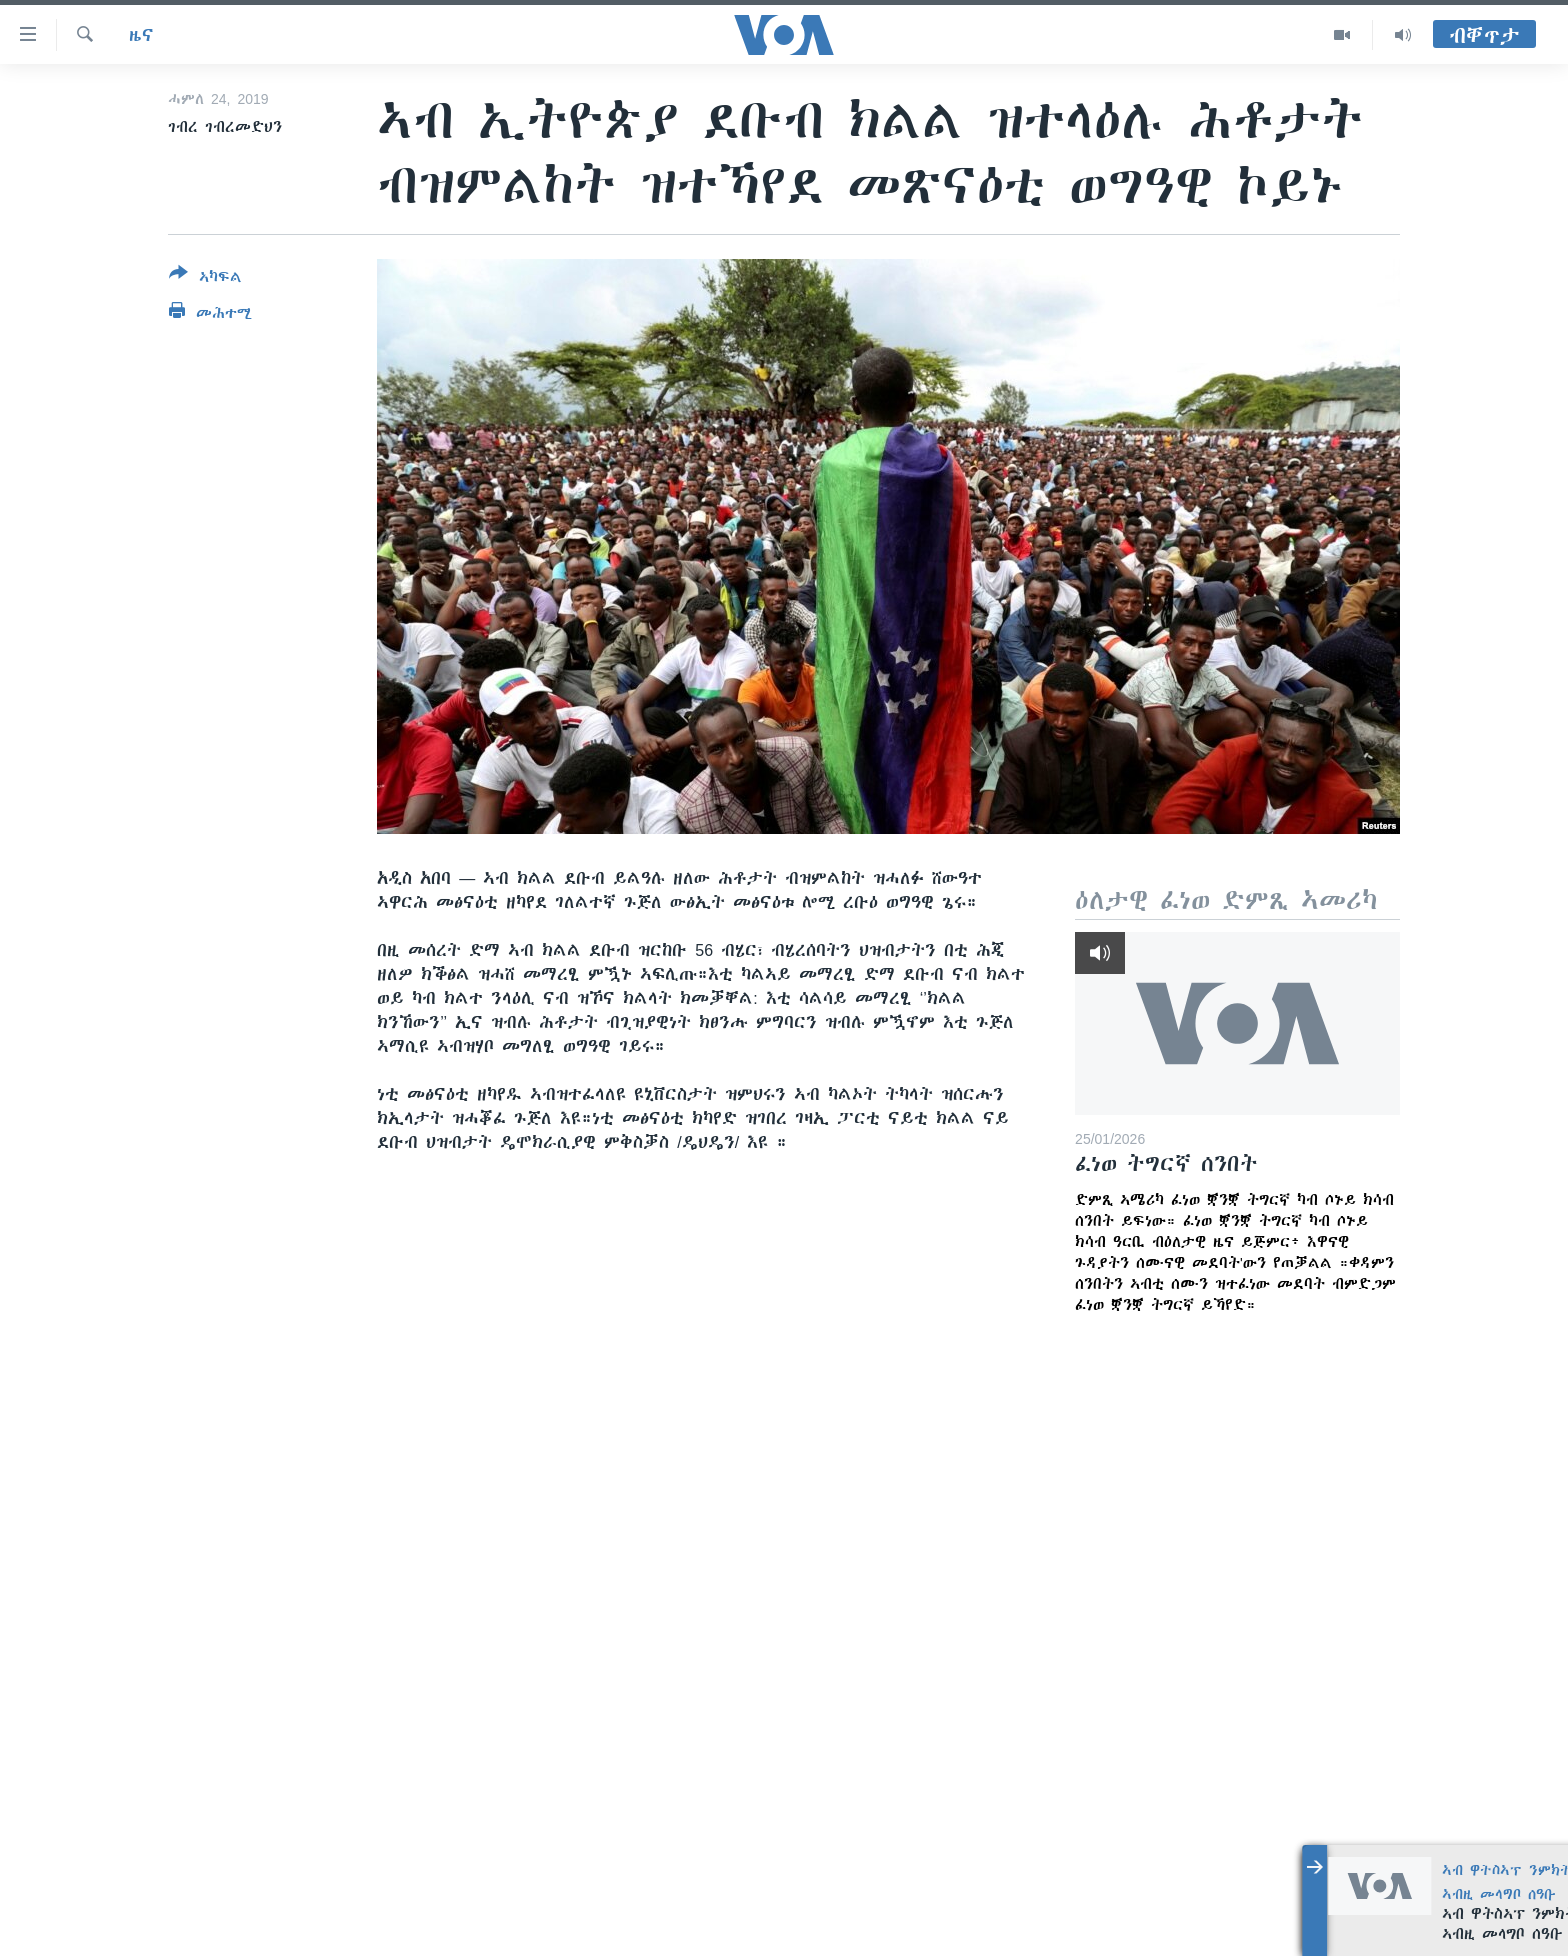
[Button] (205, 279)
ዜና (141, 35)
